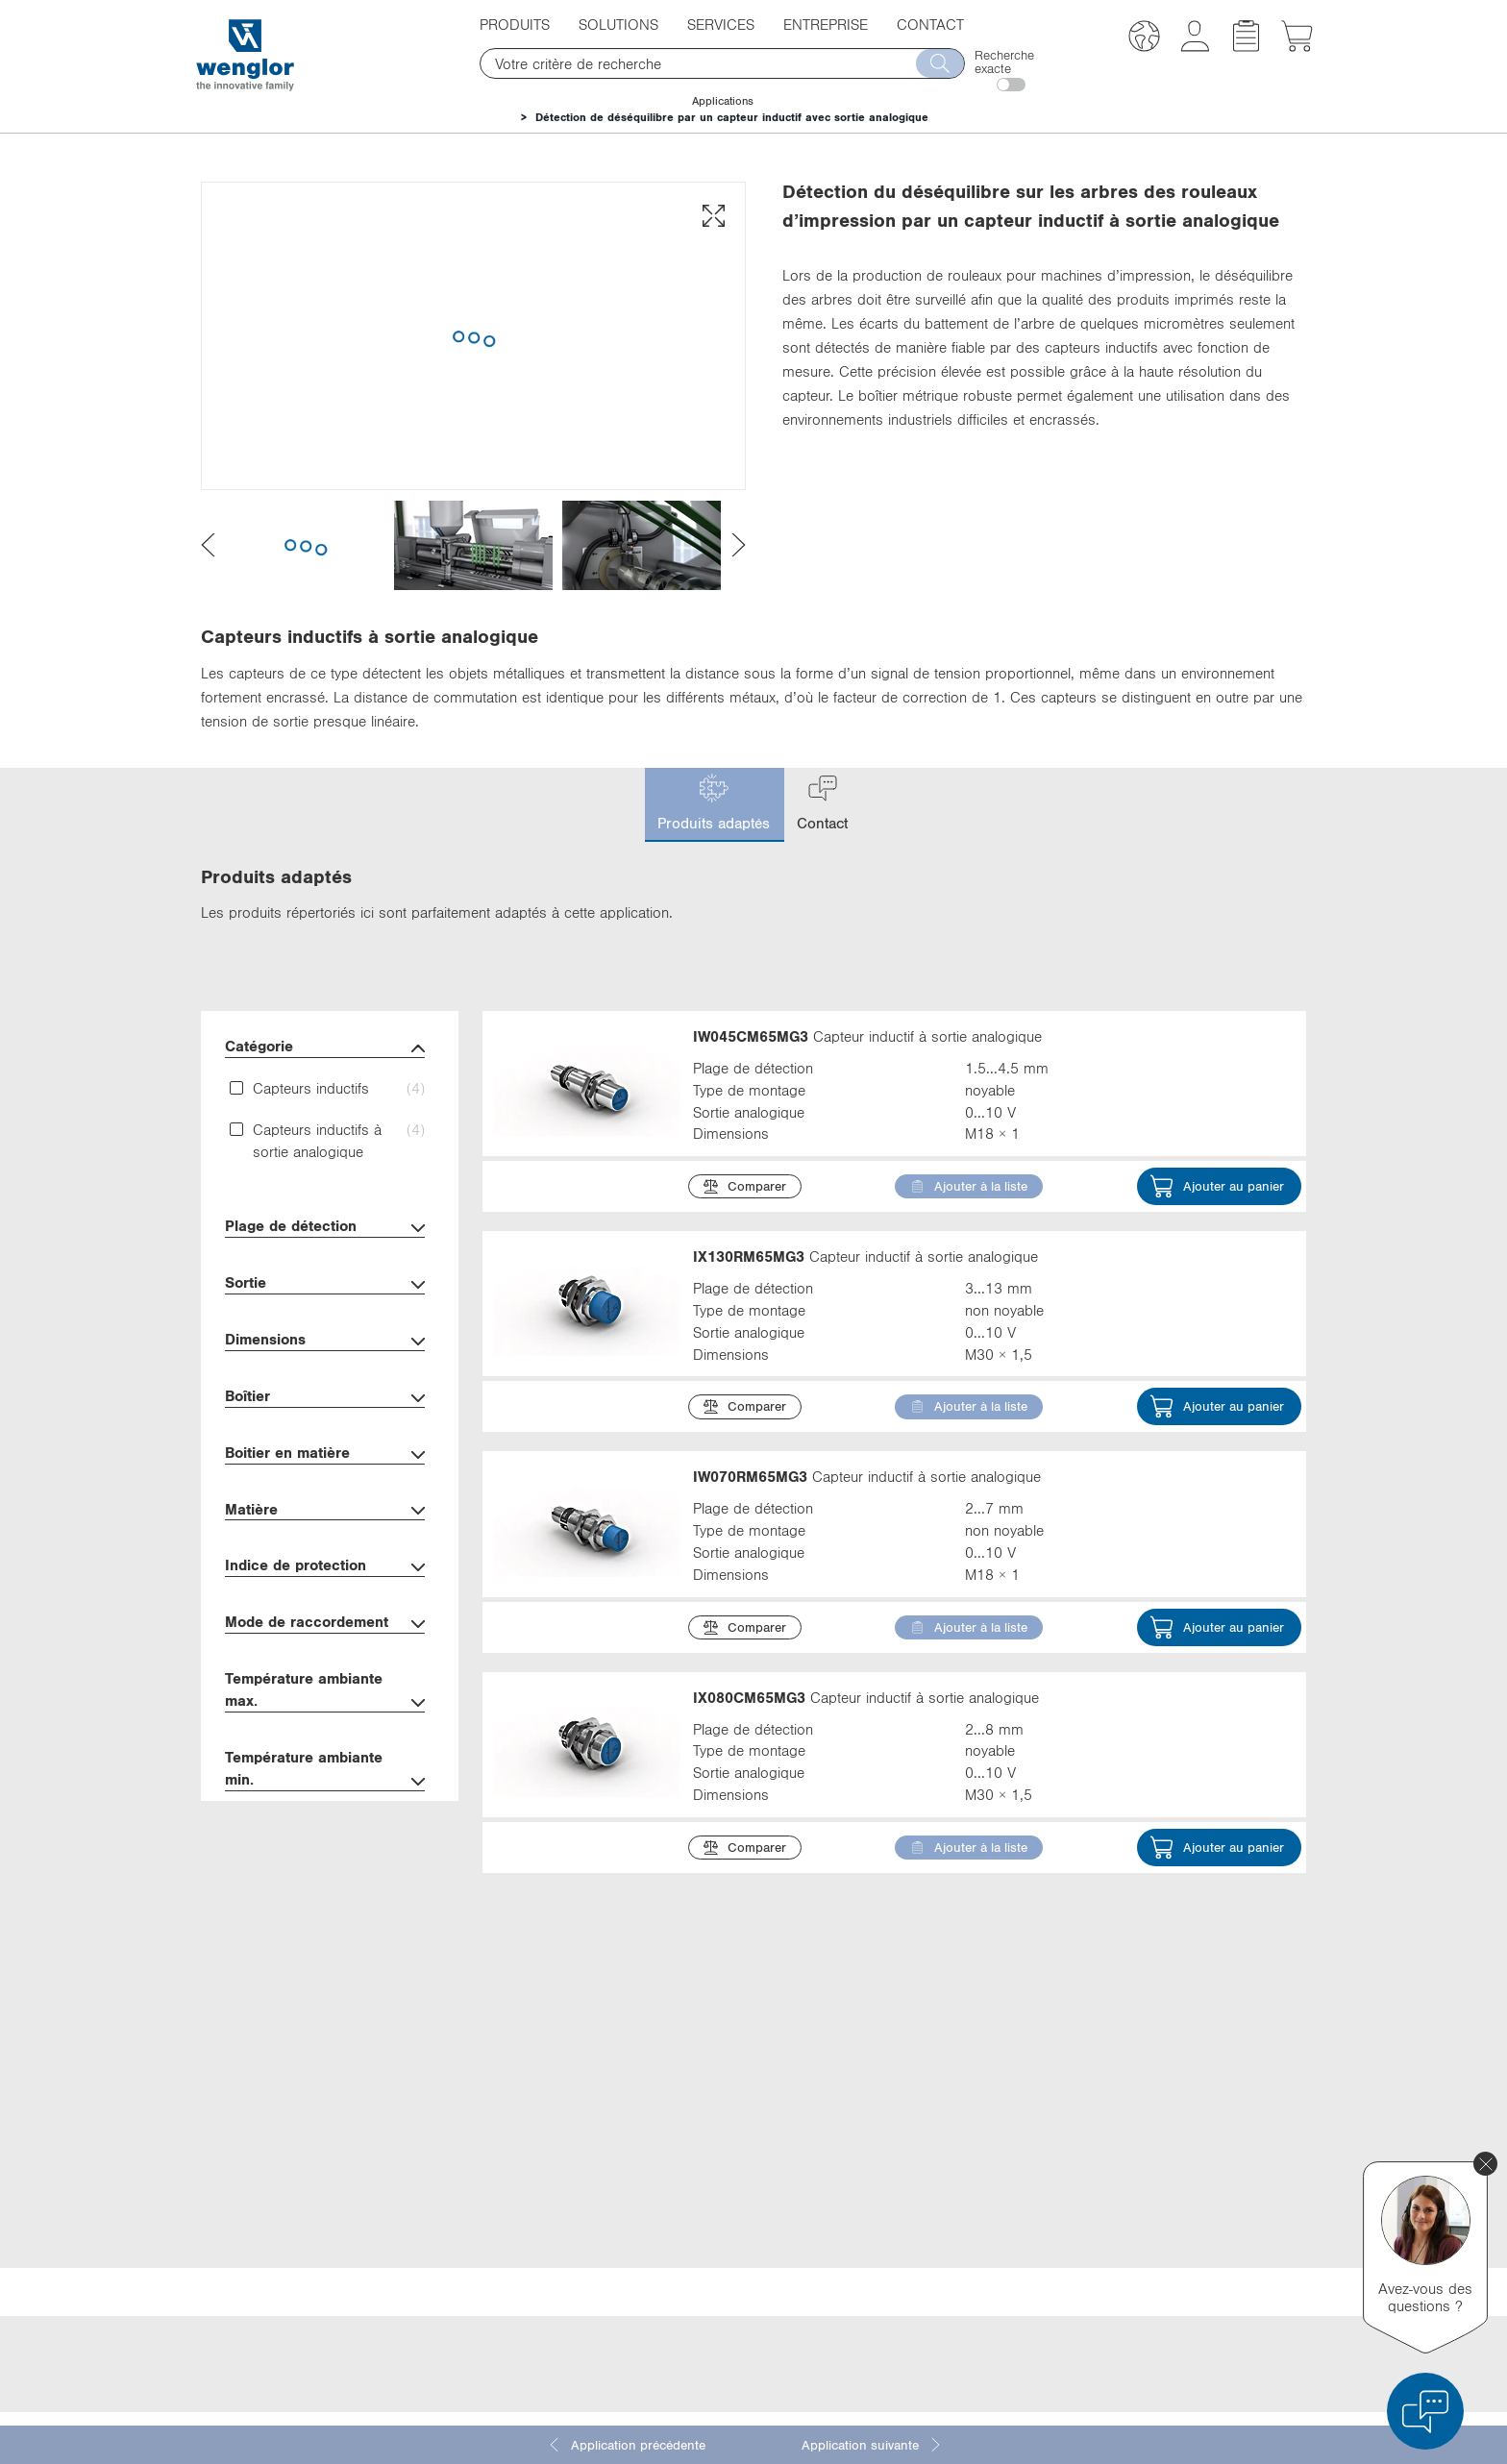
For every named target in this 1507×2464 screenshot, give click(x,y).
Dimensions (325, 1341)
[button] (1144, 39)
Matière (325, 1511)
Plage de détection (325, 1228)
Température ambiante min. (325, 1770)
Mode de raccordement (325, 1624)
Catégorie (325, 1048)
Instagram (1009, 2253)
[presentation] (208, 545)
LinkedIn (1005, 2147)
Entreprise (825, 24)
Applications (723, 101)
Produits (515, 24)
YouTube (1005, 2218)
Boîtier (325, 1398)
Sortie (325, 1284)
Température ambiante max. (325, 1691)
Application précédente (626, 2444)
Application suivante (872, 2444)
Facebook (1008, 2182)
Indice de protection (325, 1567)
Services (720, 24)
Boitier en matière (325, 1454)
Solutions (618, 24)
